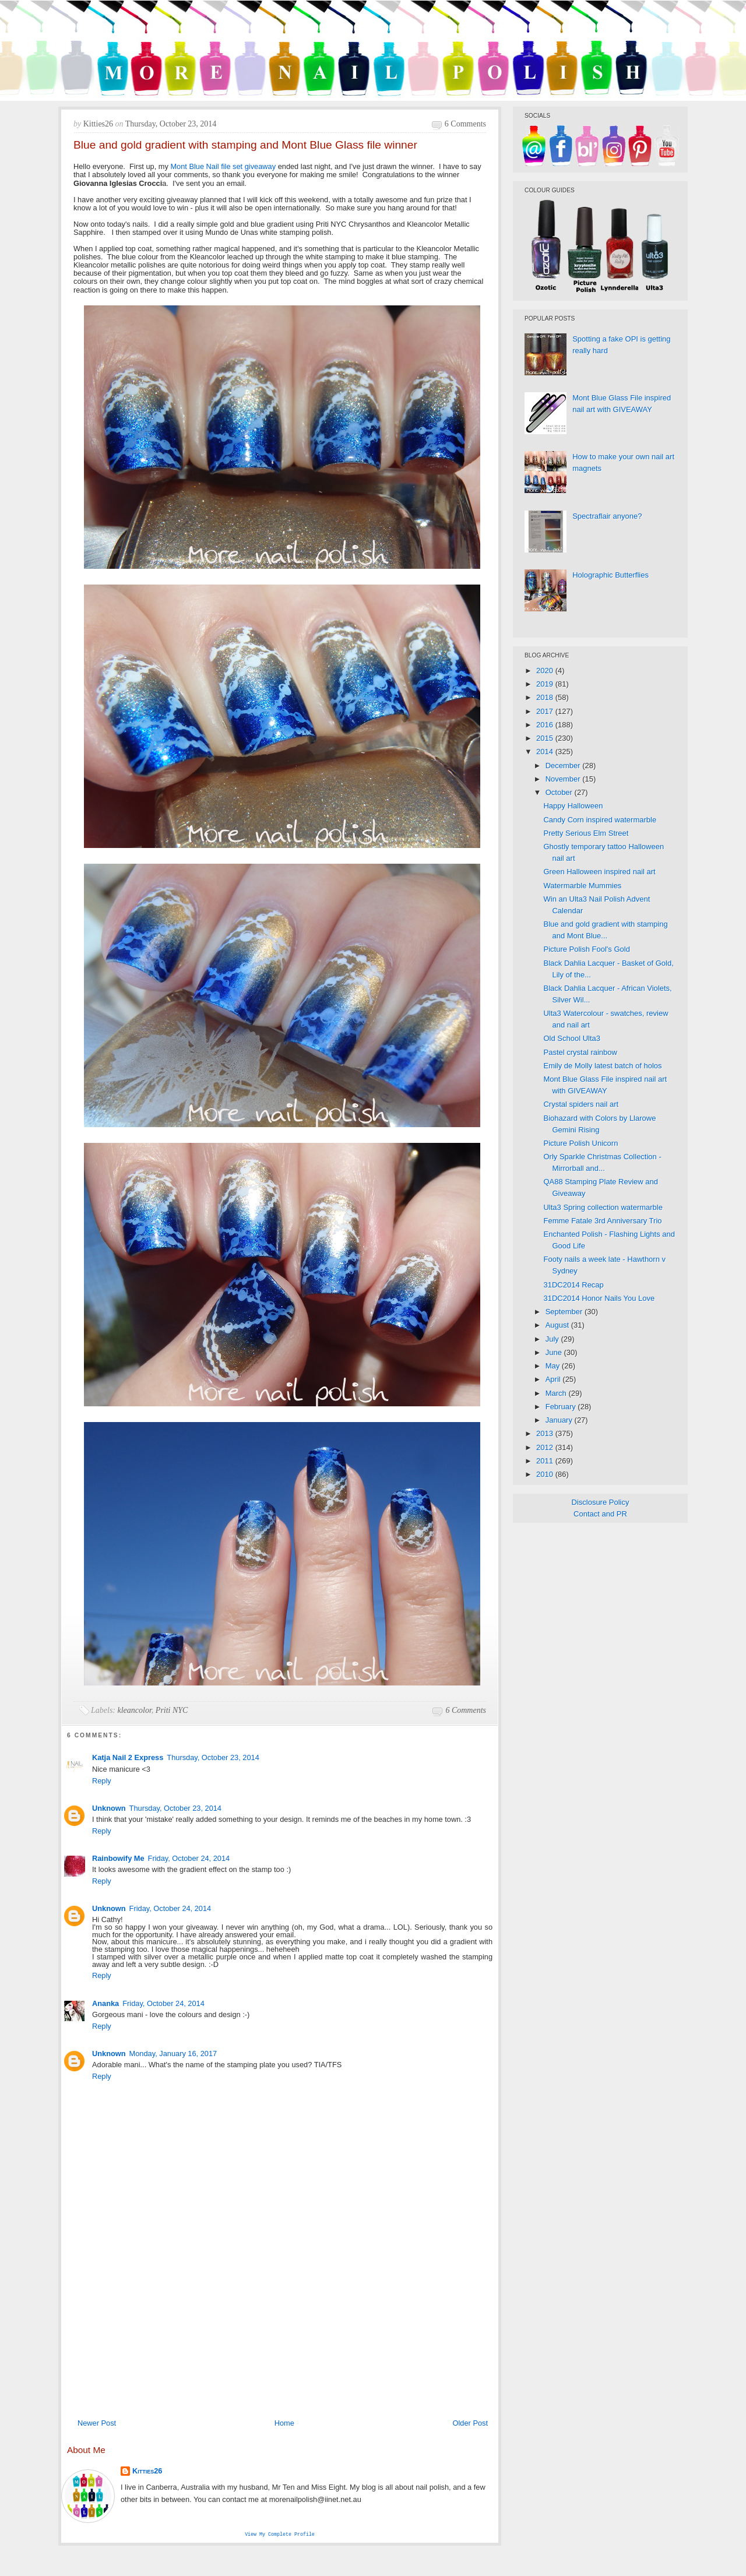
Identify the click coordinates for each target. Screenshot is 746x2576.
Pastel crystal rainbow (580, 1052)
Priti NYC (172, 1710)
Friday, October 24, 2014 (189, 1858)
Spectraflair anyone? (607, 516)
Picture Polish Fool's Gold (586, 949)
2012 (545, 1447)
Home (284, 2423)
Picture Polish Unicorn (580, 1143)
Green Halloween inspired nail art (599, 871)
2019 (545, 684)
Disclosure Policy (600, 1502)
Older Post (470, 2423)
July (553, 1339)
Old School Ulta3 (571, 1038)
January (560, 1420)
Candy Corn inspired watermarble (599, 819)
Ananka (105, 2003)
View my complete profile (280, 2535)
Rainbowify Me (118, 1858)
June (555, 1352)
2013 (545, 1433)
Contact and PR (600, 1513)
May (554, 1365)
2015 (545, 738)
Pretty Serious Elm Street (585, 833)
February (562, 1406)
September (565, 1311)
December (564, 765)
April (554, 1379)
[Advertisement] (279, 2325)
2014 (545, 751)
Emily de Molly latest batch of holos (602, 1065)
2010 (545, 1474)
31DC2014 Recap (573, 1284)
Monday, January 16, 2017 (173, 2053)
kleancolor (135, 1710)
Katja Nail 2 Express (127, 1757)
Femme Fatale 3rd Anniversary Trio (602, 1220)
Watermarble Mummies (582, 885)
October (560, 792)
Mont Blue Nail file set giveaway (223, 166)
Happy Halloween (573, 805)
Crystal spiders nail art (580, 1104)
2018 (545, 697)
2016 (545, 724)
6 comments (465, 123)
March (557, 1393)
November (564, 779)
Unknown (109, 1808)
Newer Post (97, 2423)
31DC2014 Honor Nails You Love (598, 1298)
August (558, 1325)
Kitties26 (147, 2470)
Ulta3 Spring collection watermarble (602, 1207)
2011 (545, 1460)
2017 (545, 711)
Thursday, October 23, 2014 (213, 1757)
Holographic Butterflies (610, 575)
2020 (545, 670)
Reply (101, 1780)
